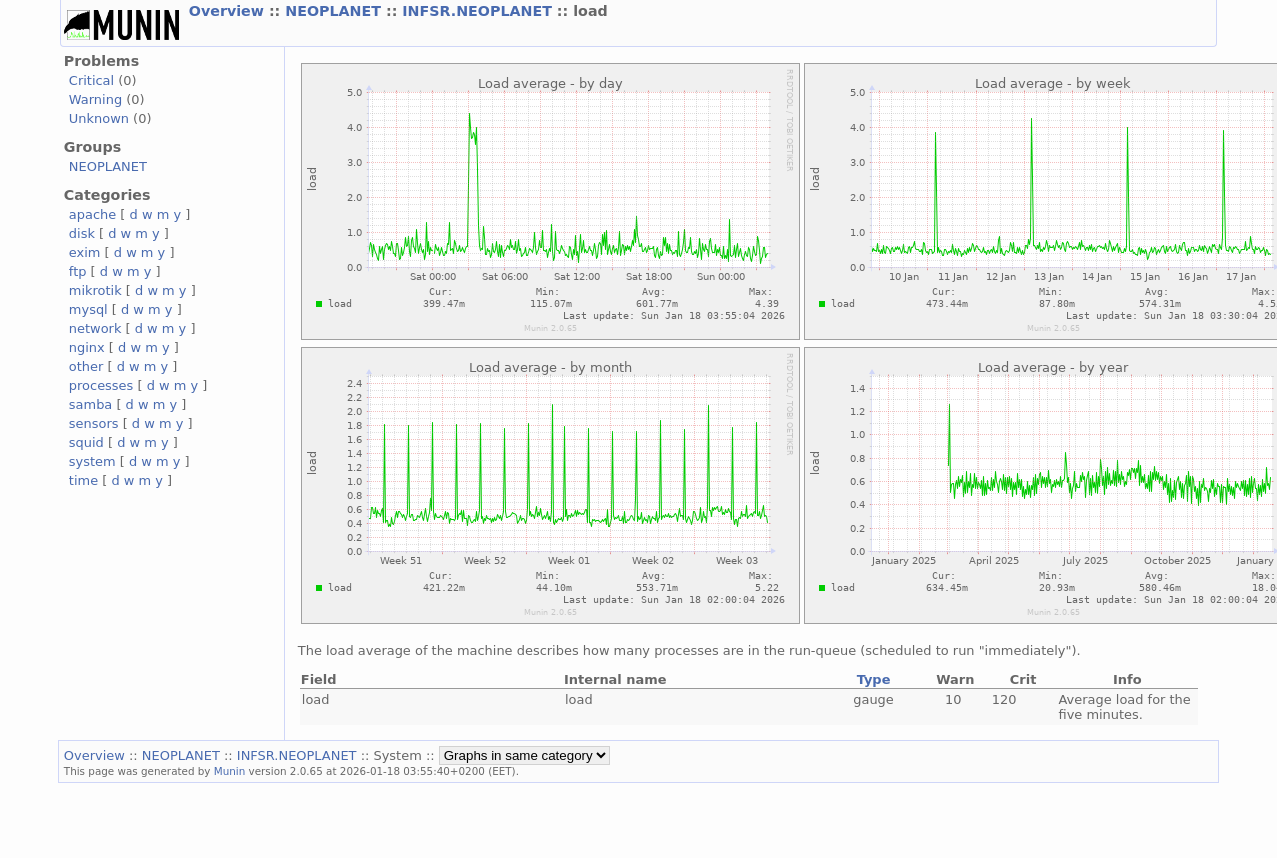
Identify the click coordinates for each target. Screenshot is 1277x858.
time (83, 480)
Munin (230, 771)
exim (85, 252)
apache (92, 214)
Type (874, 679)
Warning (95, 99)
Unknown (99, 118)
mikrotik (95, 290)
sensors (94, 423)
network (95, 328)
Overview (229, 11)
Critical (91, 80)
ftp (78, 271)
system (92, 461)
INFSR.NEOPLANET (479, 11)
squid (86, 442)
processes (101, 385)
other (86, 366)
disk (82, 233)
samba (90, 404)
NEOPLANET (335, 11)
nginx (87, 347)
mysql (88, 309)
